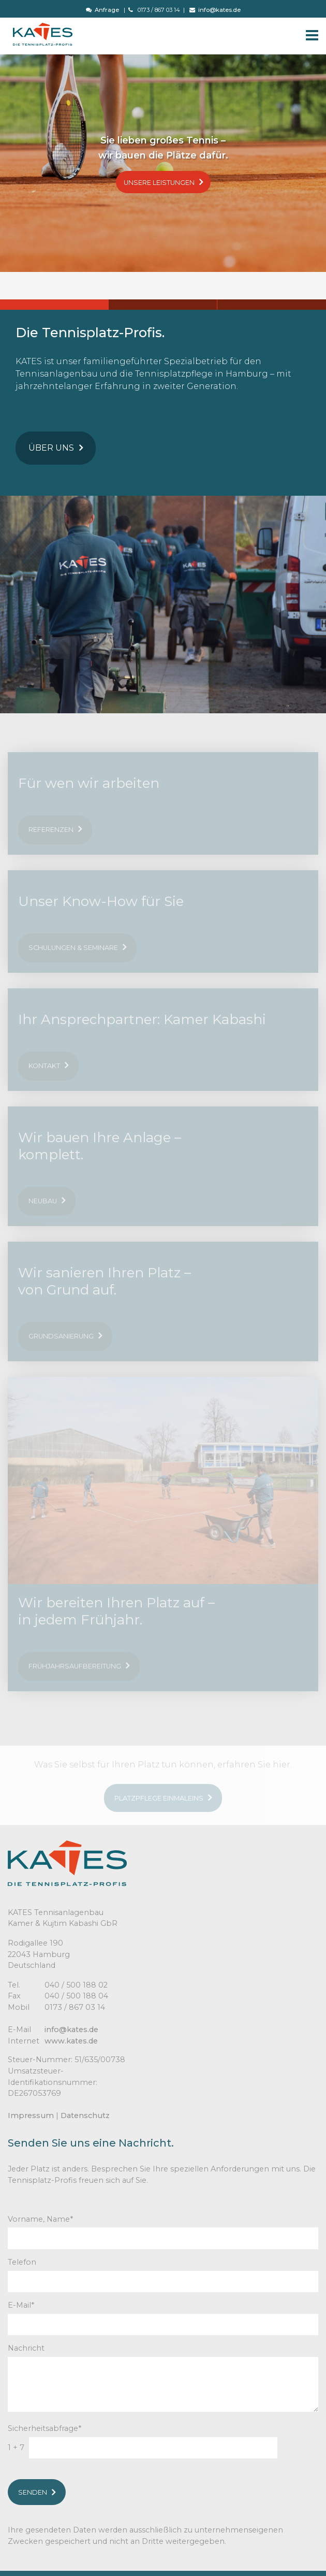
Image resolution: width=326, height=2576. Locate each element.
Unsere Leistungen (163, 182)
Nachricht (26, 2348)
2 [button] (163, 304)
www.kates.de (71, 2041)
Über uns (55, 447)
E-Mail (21, 2305)
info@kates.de (215, 9)
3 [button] (271, 304)
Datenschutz (85, 2115)
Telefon (22, 2262)
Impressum (31, 2115)
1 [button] (54, 304)
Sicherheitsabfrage (44, 2428)
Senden (36, 2492)
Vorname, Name (40, 2219)
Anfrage (102, 9)
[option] (163, 163)
